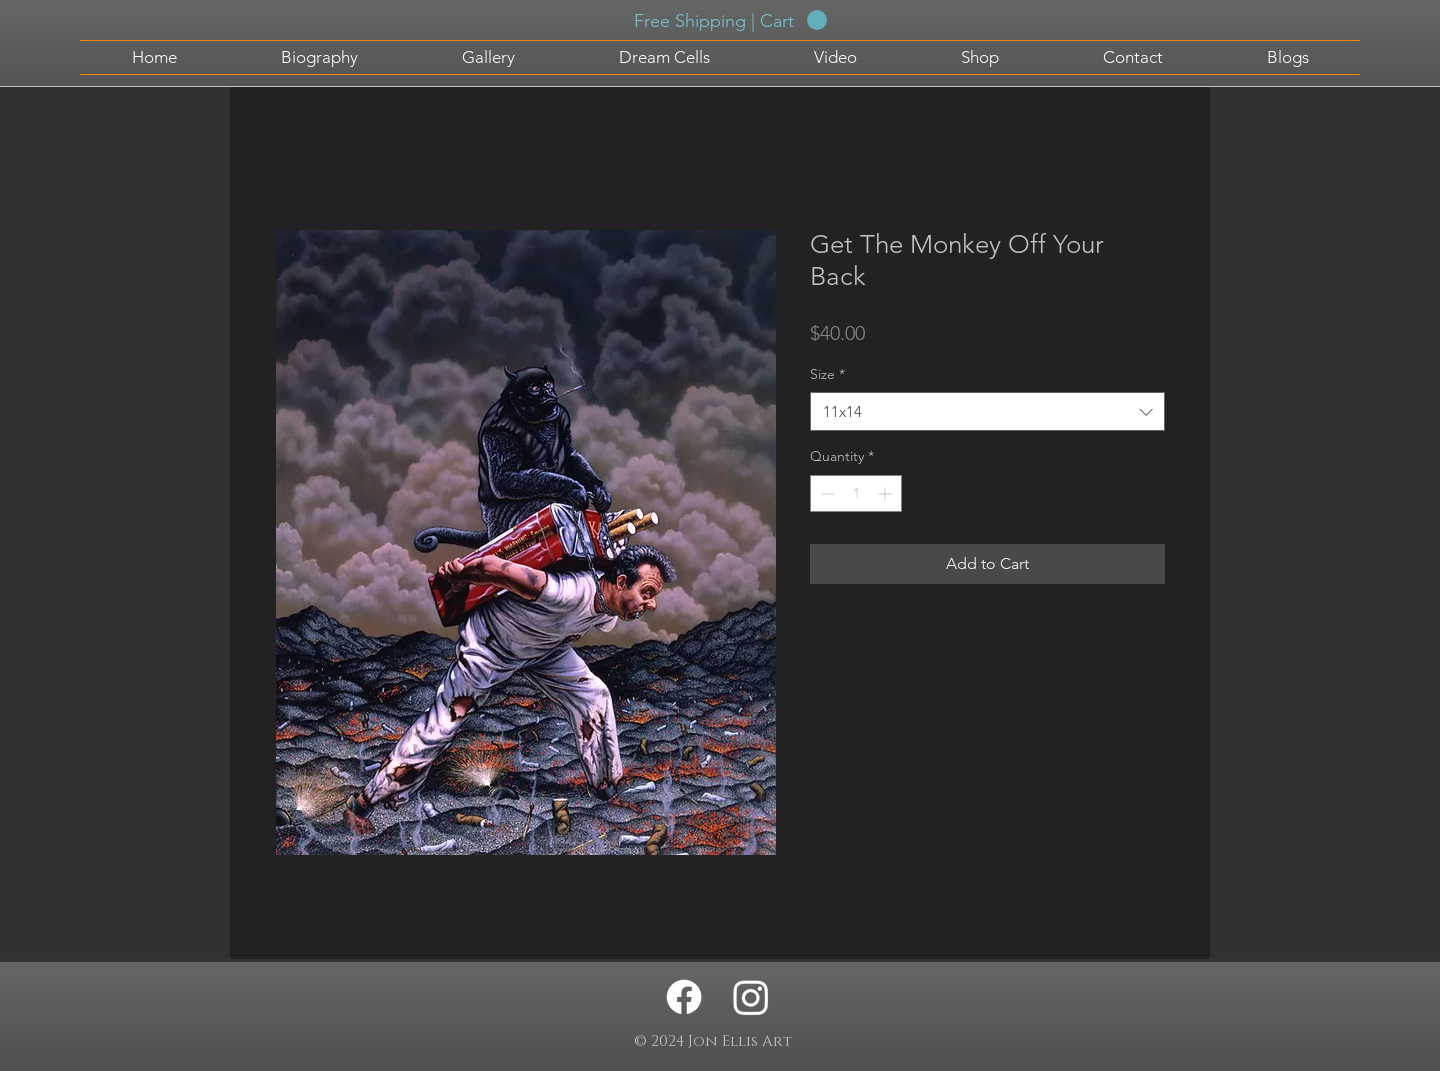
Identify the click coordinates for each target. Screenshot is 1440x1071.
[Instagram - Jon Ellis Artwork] (751, 997)
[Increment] (886, 493)
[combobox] (987, 411)
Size (827, 374)
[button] (730, 20)
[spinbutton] (856, 493)
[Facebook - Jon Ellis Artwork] (684, 997)
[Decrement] (825, 493)
